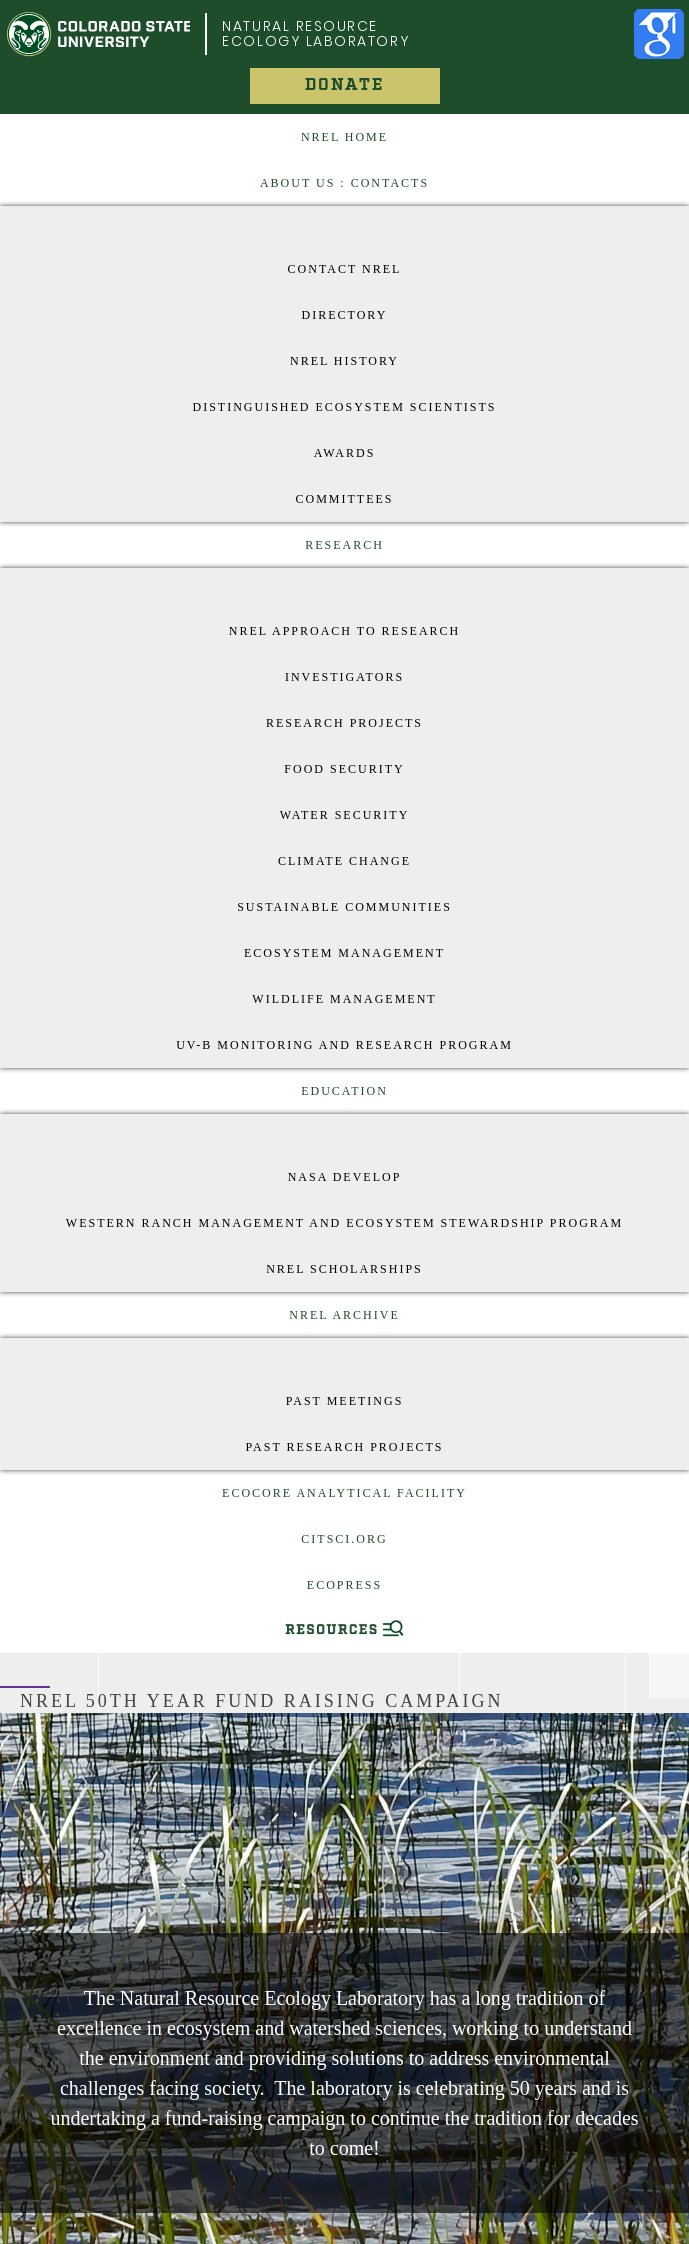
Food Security (344, 769)
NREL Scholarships (344, 1269)
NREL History (344, 361)
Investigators (344, 677)
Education (344, 1091)
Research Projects (344, 723)
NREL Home (344, 137)
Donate (344, 85)
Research (344, 545)
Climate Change (344, 861)
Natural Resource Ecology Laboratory (315, 33)
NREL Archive (344, 1315)
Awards (345, 453)
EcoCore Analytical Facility (344, 1493)
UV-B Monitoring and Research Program (344, 1045)
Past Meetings (345, 1401)
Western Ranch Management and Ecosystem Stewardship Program (344, 1223)
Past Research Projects (344, 1447)
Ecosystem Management (344, 953)
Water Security (345, 815)
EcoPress (344, 1585)
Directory (345, 315)
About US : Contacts (344, 183)
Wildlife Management (344, 999)
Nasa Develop (345, 1177)
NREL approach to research (344, 631)
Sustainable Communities (344, 907)
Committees (345, 499)
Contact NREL (345, 269)
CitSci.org (344, 1539)
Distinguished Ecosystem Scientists (344, 407)
